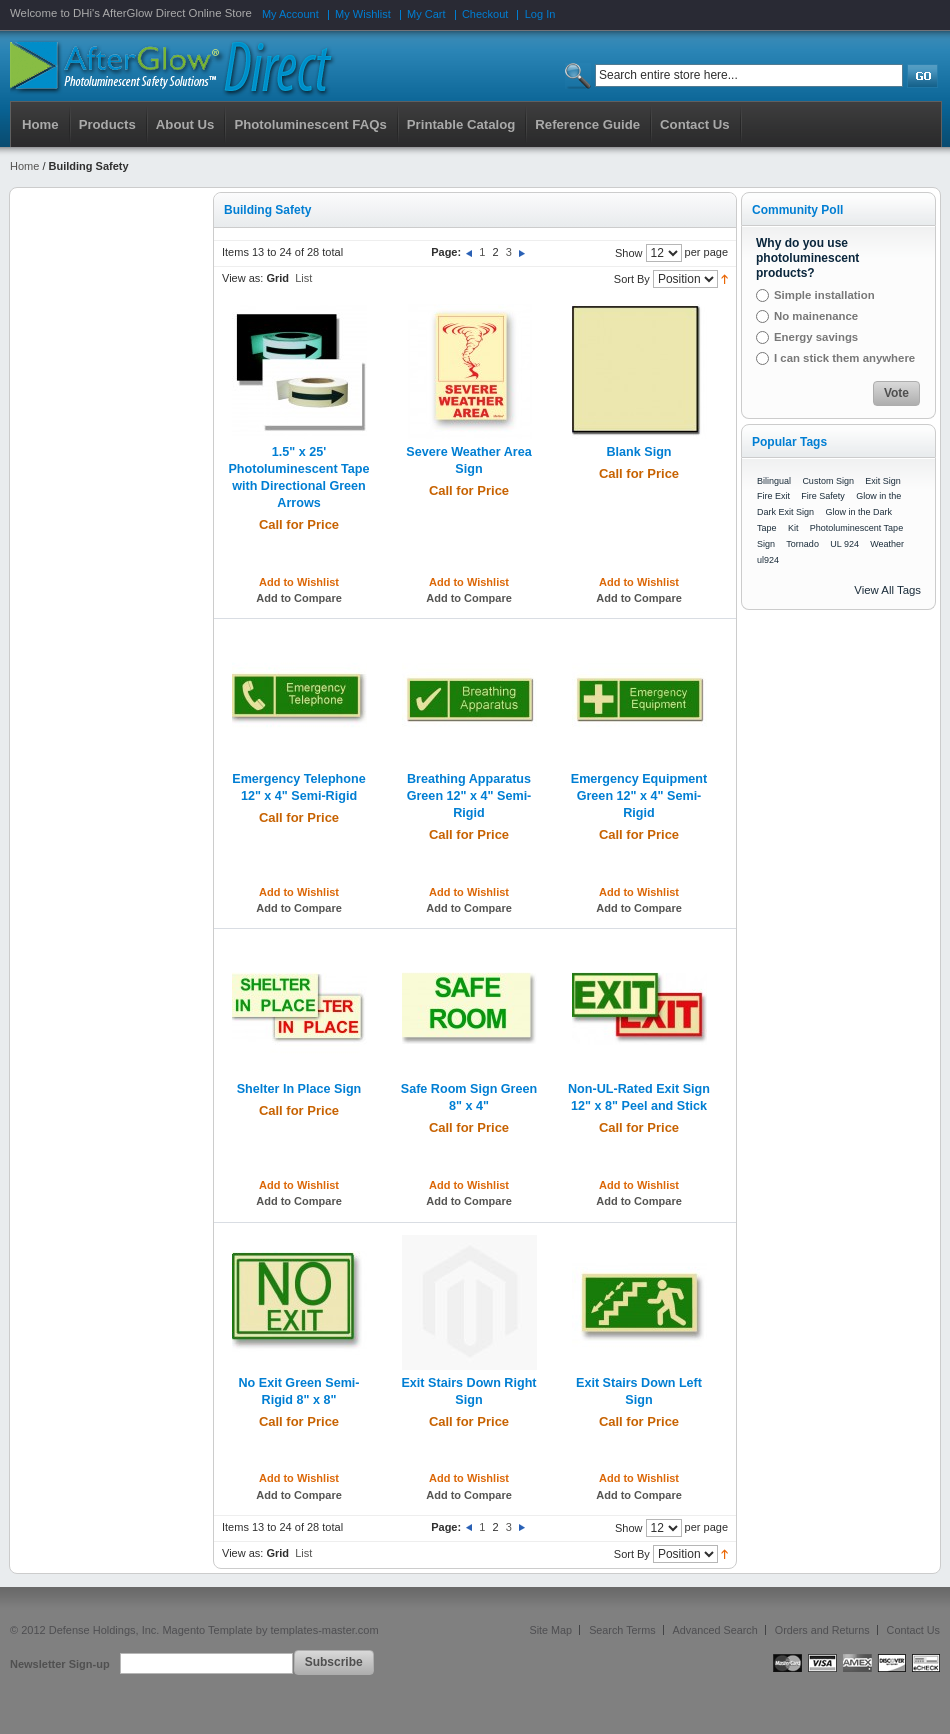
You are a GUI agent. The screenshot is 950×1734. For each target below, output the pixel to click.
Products (107, 124)
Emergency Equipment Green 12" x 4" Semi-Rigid (639, 796)
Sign (766, 544)
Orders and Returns (822, 1630)
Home (40, 124)
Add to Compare (299, 598)
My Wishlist (363, 14)
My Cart (426, 14)
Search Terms (622, 1630)
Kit (793, 528)
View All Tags (887, 590)
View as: (242, 278)
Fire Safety (823, 496)
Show (629, 253)
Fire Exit (773, 496)
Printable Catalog (461, 124)
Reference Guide (587, 124)
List (303, 278)
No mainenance (816, 316)
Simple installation (824, 295)
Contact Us (913, 1630)
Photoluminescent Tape (856, 528)
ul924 (768, 560)
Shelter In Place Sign (299, 1089)
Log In (540, 14)
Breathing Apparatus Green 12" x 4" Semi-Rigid (469, 796)
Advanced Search (715, 1630)
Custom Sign (828, 481)
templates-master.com (324, 1630)
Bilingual (774, 481)
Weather (887, 544)
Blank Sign (638, 452)
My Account (290, 14)
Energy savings (816, 337)
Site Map (551, 1630)
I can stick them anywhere (844, 358)
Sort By (632, 279)
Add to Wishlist (299, 582)
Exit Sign (883, 481)
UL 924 (844, 544)
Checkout (485, 14)
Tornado (802, 544)
